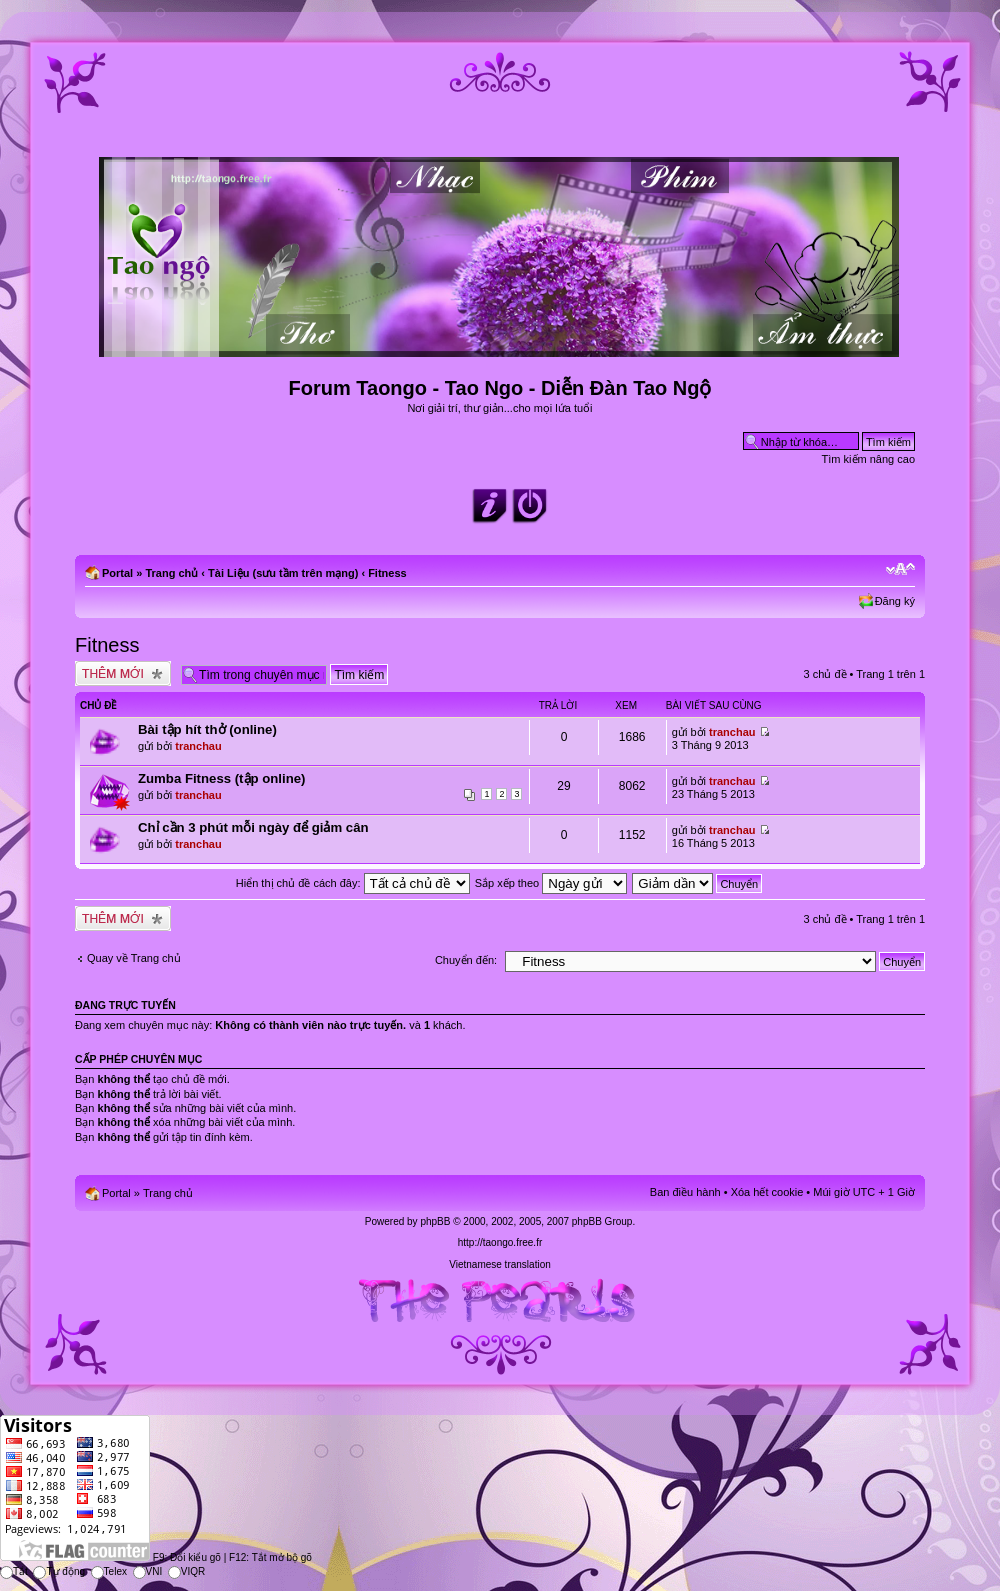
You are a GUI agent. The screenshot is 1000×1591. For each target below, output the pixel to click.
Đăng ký (895, 601)
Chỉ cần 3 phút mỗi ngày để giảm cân (253, 827)
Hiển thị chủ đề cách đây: (353, 883)
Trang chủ (171, 573)
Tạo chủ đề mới (123, 673)
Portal (117, 573)
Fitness (387, 573)
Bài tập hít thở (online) (207, 729)
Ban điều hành (685, 1192)
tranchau (198, 746)
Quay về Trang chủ (134, 958)
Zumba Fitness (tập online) (221, 778)
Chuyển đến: (466, 960)
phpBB (435, 1221)
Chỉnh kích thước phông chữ (900, 569)
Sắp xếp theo (551, 883)
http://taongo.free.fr (500, 1242)
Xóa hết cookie (767, 1192)
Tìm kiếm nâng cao (868, 459)
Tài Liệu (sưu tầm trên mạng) (283, 573)
